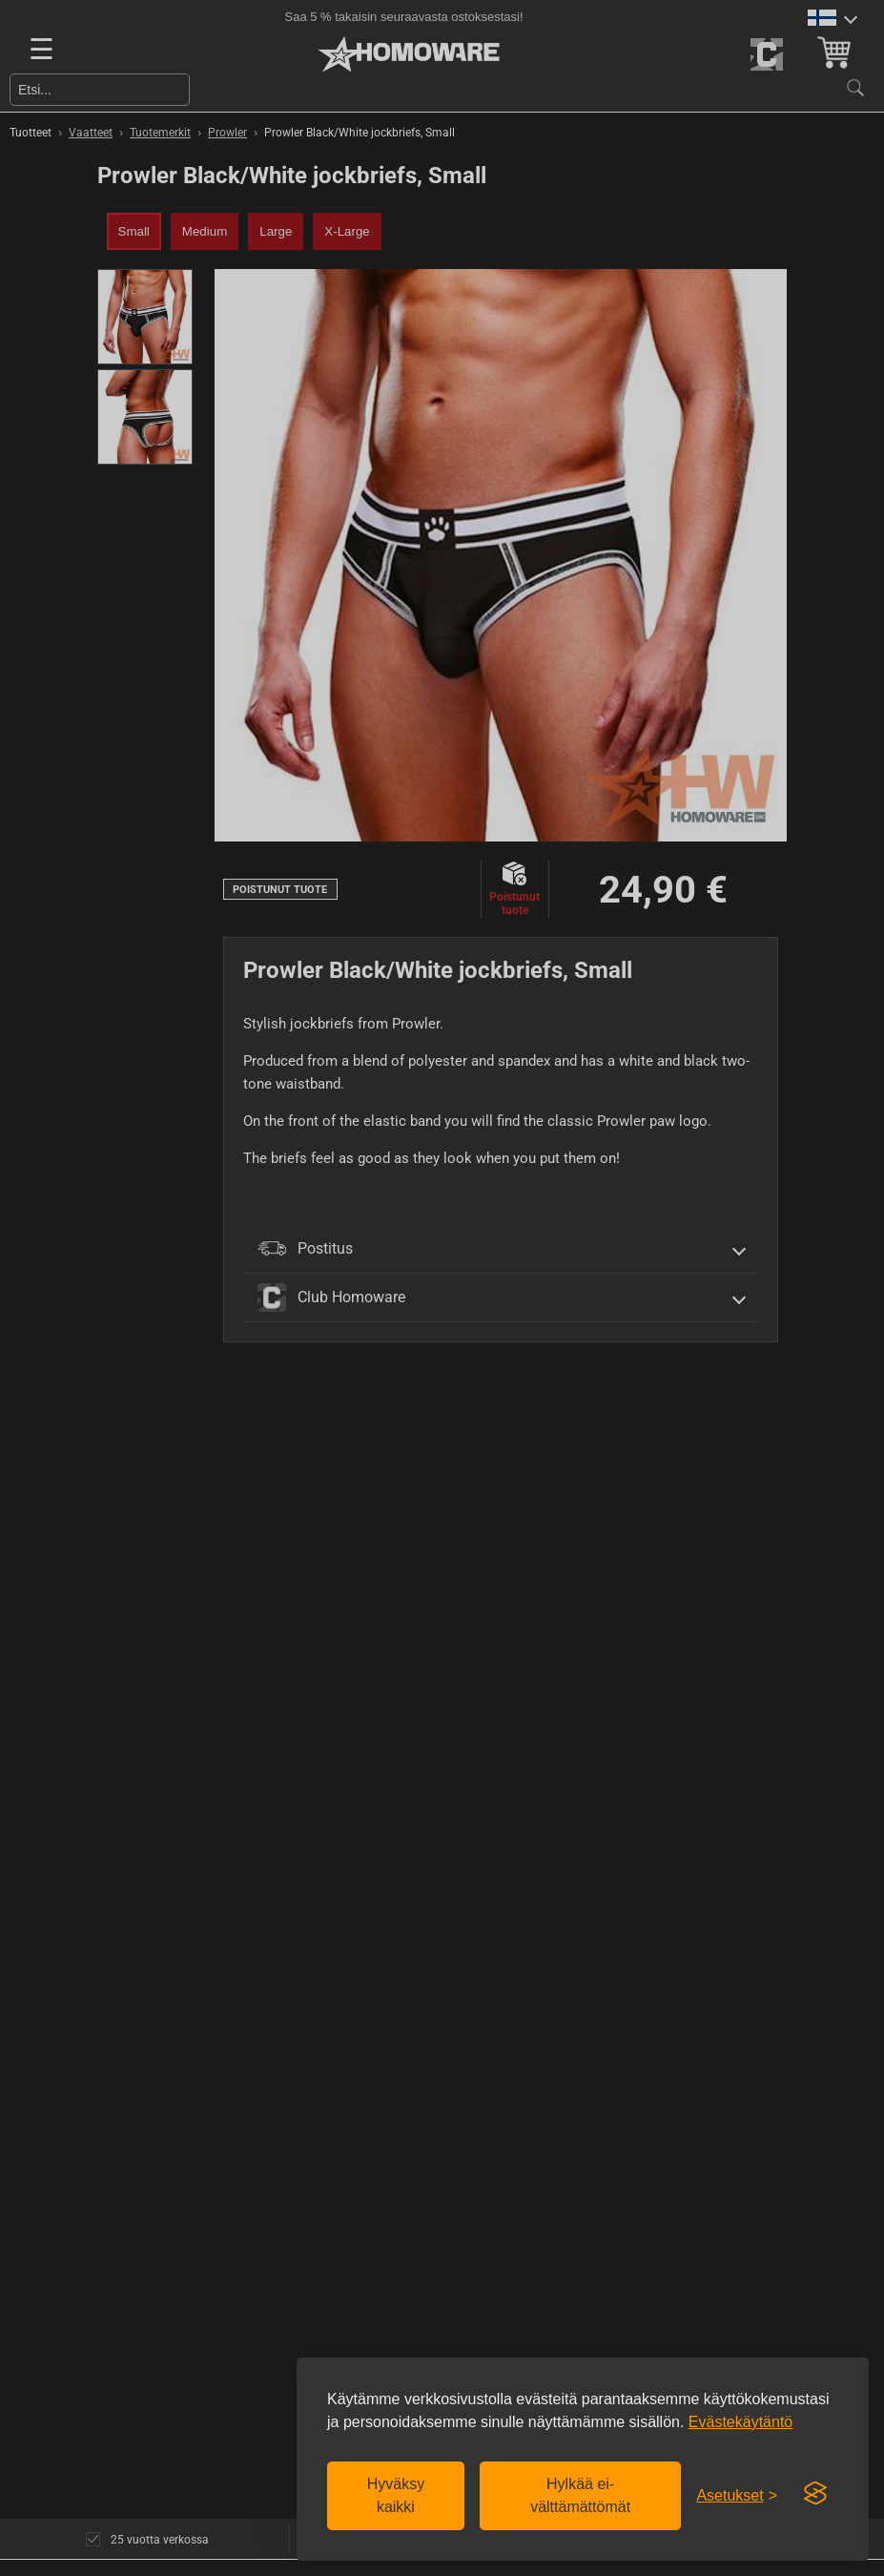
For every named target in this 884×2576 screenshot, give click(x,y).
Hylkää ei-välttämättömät (580, 2495)
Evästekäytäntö (740, 2422)
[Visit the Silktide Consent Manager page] (815, 2494)
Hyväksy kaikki (395, 2495)
